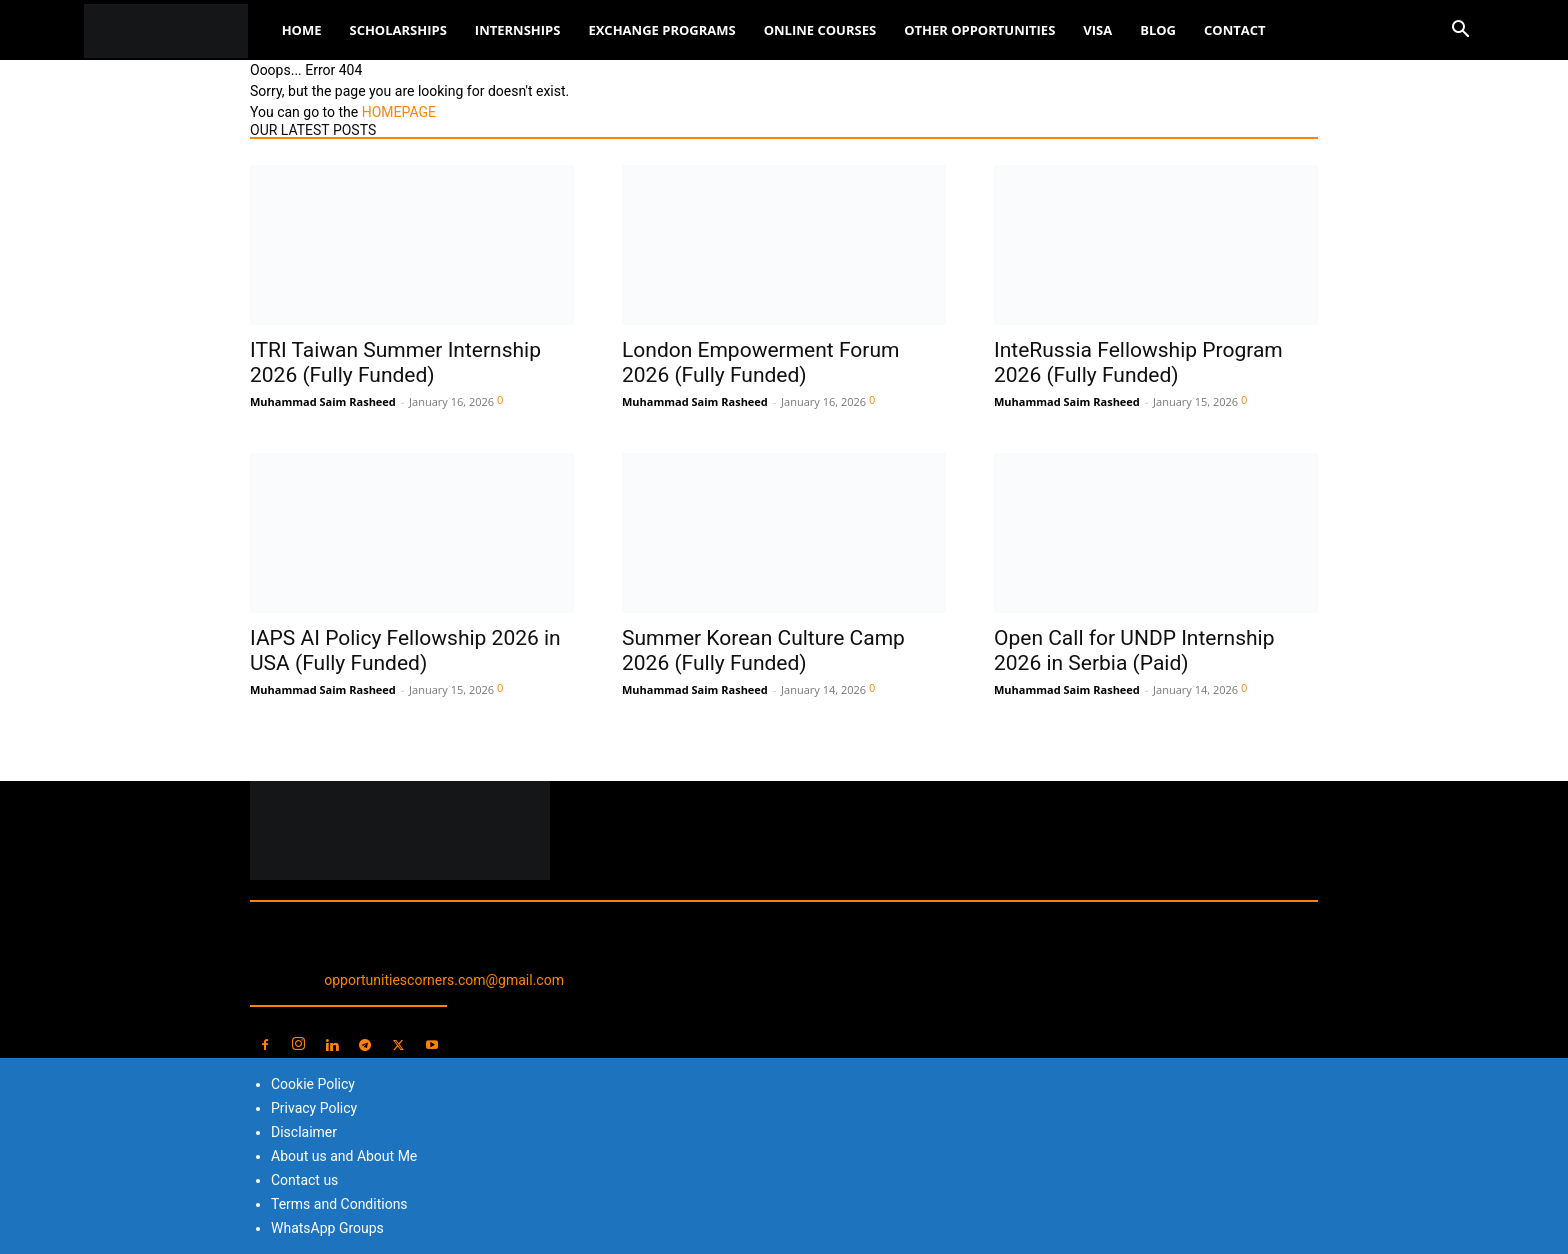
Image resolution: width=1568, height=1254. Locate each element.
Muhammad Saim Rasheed (323, 401)
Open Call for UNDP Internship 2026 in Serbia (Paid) (1134, 650)
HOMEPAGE (399, 112)
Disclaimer (304, 1132)
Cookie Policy (313, 1084)
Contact (1235, 30)
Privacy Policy (314, 1108)
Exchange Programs (661, 30)
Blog (1158, 30)
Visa (1097, 30)
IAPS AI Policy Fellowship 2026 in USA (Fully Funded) (405, 650)
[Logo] (176, 30)
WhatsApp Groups (327, 1228)
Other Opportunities (979, 30)
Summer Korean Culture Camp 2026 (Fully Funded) (763, 650)
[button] (1460, 31)
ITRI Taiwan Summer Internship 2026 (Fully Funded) (395, 362)
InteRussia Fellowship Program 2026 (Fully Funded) (1138, 362)
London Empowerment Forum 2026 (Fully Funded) (760, 362)
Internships (518, 30)
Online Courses (820, 30)
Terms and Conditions (339, 1204)
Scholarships (397, 30)
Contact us (304, 1180)
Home (302, 30)
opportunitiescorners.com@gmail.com (444, 980)
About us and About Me (344, 1156)
